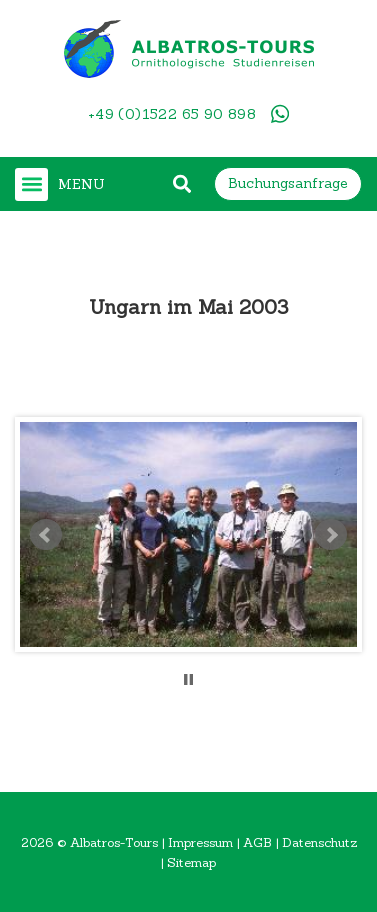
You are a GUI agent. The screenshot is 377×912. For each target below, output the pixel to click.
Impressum (200, 842)
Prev (46, 535)
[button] (31, 184)
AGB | (262, 842)
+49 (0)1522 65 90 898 (172, 114)
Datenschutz (319, 842)
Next (331, 535)
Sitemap (191, 862)
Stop (188, 679)
